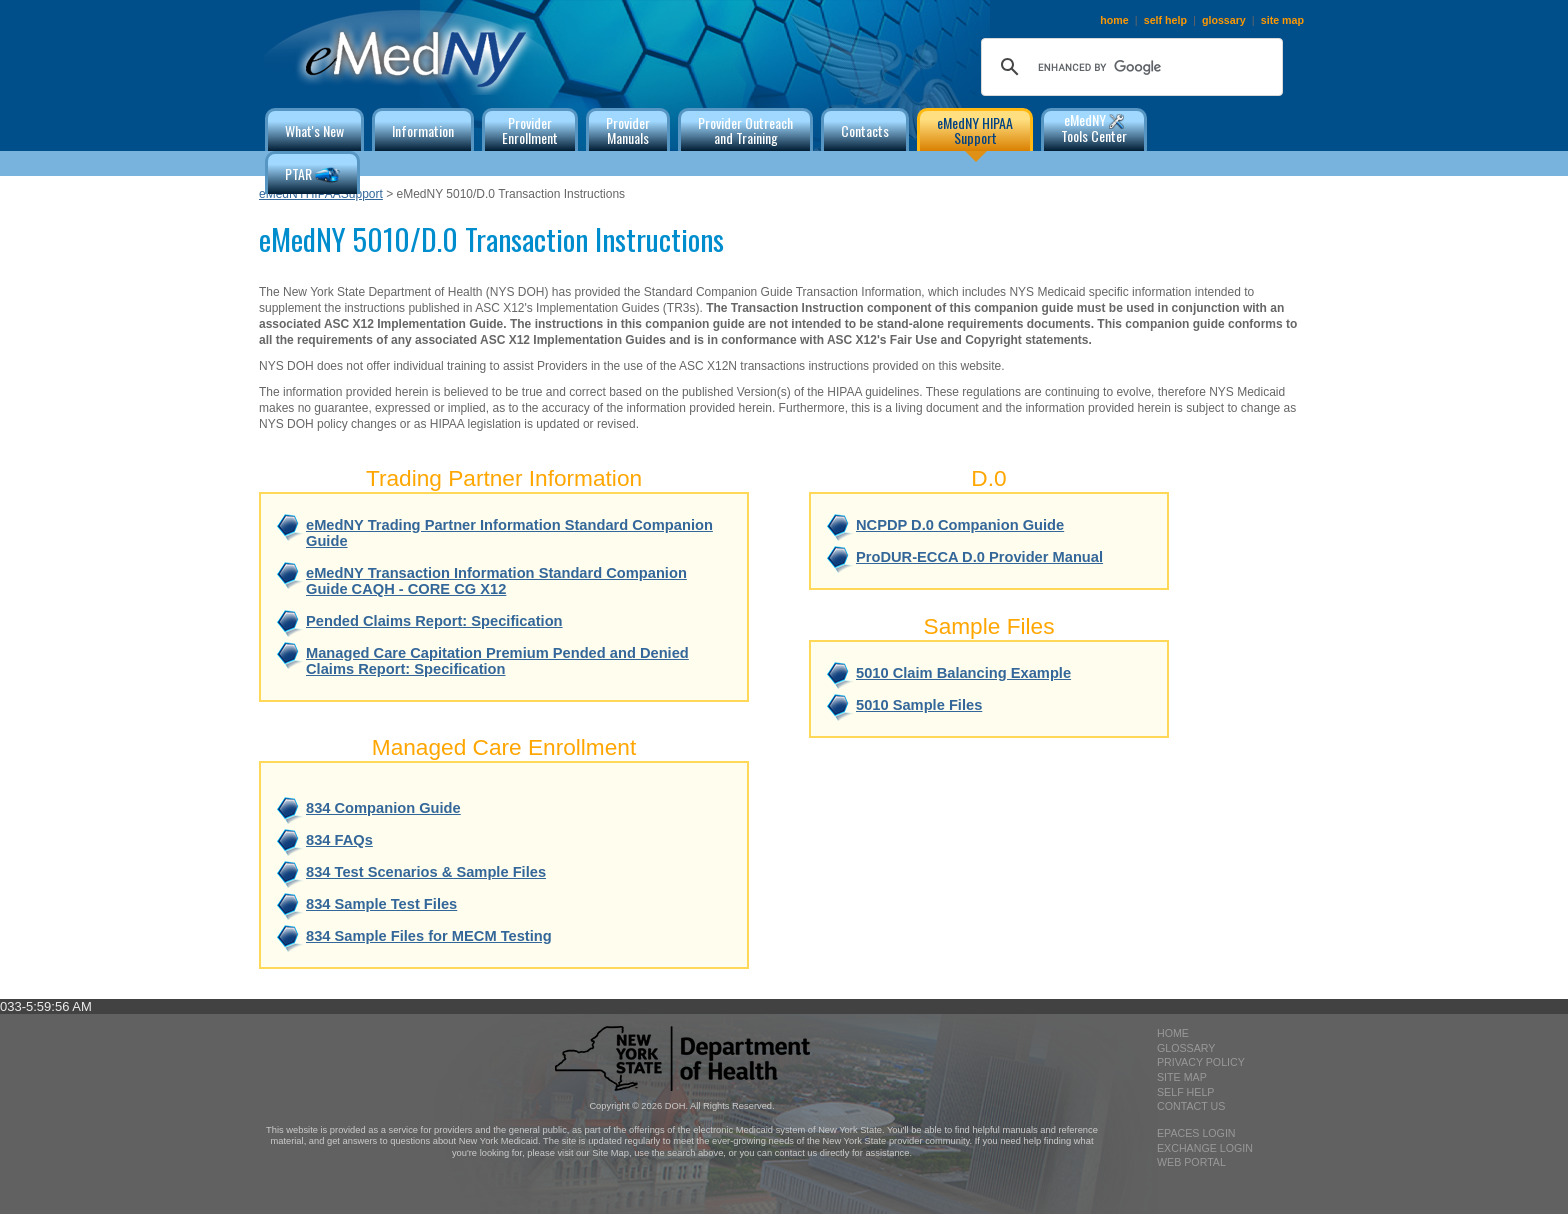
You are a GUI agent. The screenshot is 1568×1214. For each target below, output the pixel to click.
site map (1282, 20)
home (1114, 20)
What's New (314, 130)
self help (1165, 20)
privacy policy (1201, 1062)
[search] (1129, 67)
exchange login (1205, 1148)
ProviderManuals (628, 130)
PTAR (312, 175)
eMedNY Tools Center (1094, 127)
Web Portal (1191, 1162)
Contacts (865, 130)
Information (423, 130)
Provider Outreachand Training (745, 130)
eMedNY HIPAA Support (975, 130)
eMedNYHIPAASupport (321, 194)
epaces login (1196, 1133)
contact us (1191, 1106)
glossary (1224, 20)
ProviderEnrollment (530, 130)
